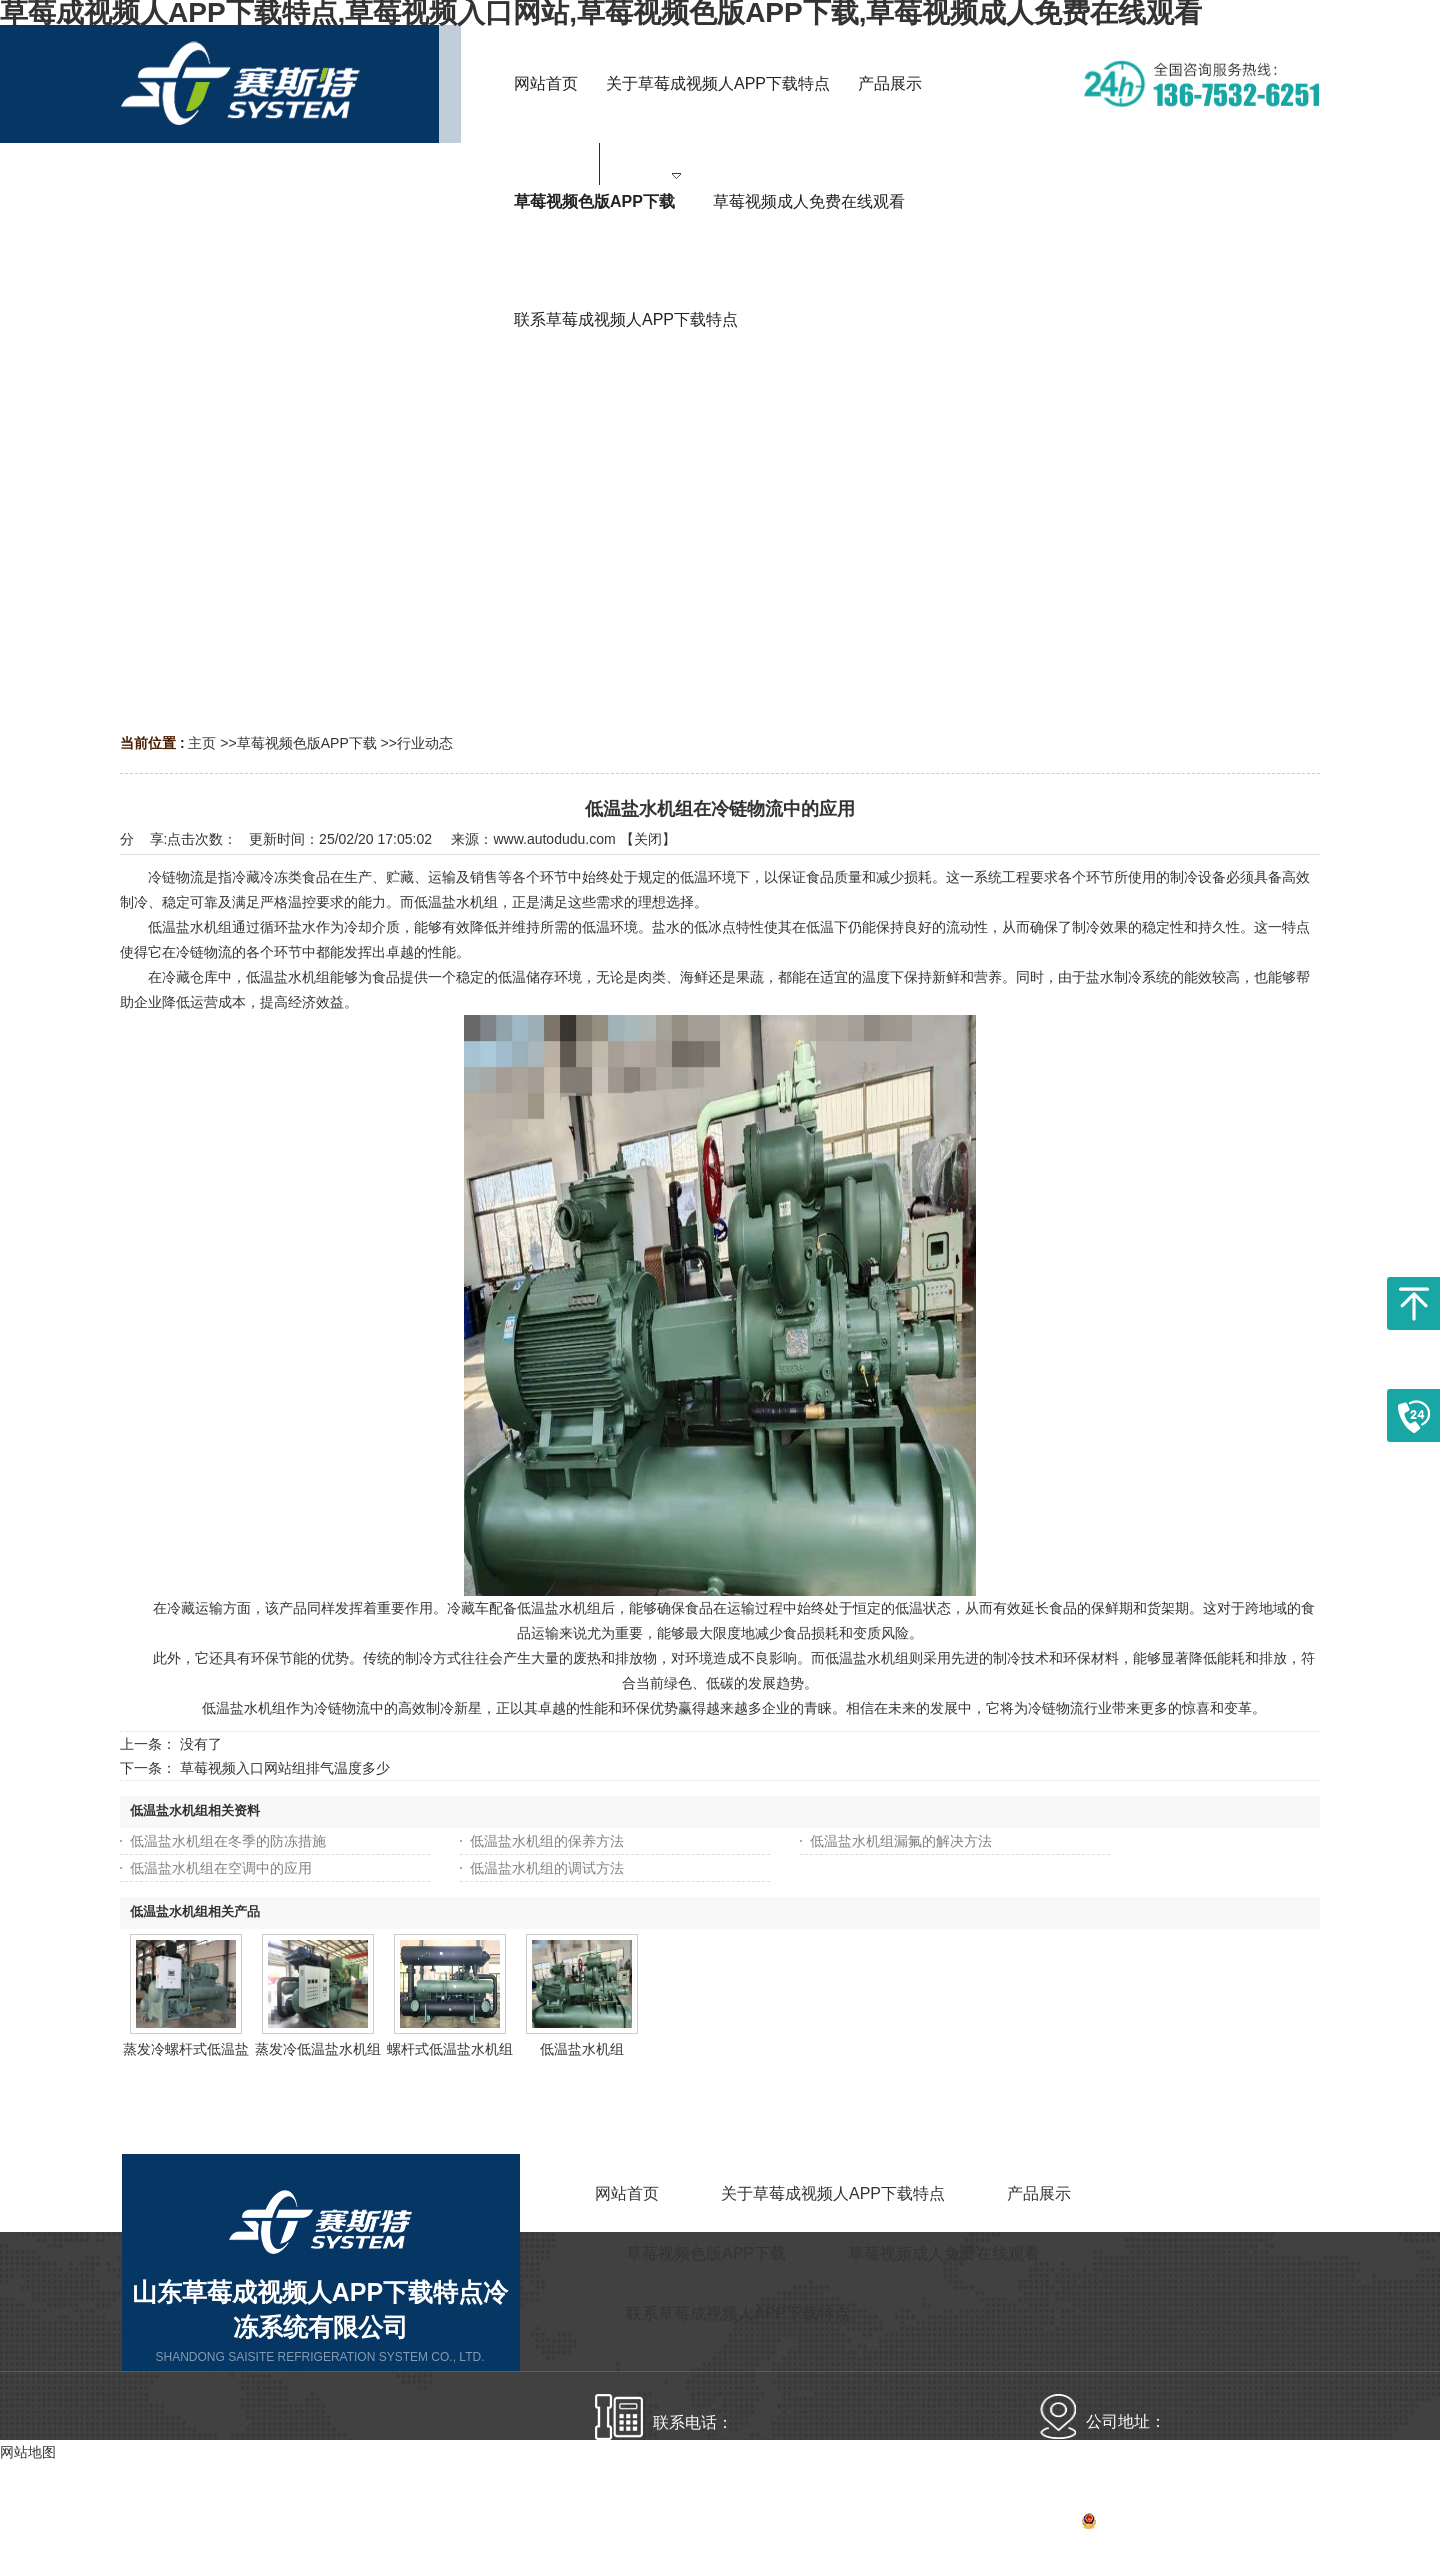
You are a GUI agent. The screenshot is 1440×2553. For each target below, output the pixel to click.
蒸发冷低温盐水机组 (318, 2049)
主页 (202, 743)
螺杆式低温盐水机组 (450, 2049)
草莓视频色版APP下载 (307, 743)
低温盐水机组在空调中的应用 (221, 1868)
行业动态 (425, 743)
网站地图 (1292, 2524)
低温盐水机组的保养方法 (547, 1841)
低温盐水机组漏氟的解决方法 (901, 1841)
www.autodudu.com (554, 839)
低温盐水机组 (582, 2049)
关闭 (648, 839)
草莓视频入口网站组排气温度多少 (285, 1768)
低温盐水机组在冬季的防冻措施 (228, 1841)
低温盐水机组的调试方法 (547, 1868)
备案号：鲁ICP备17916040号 (1124, 2524)
